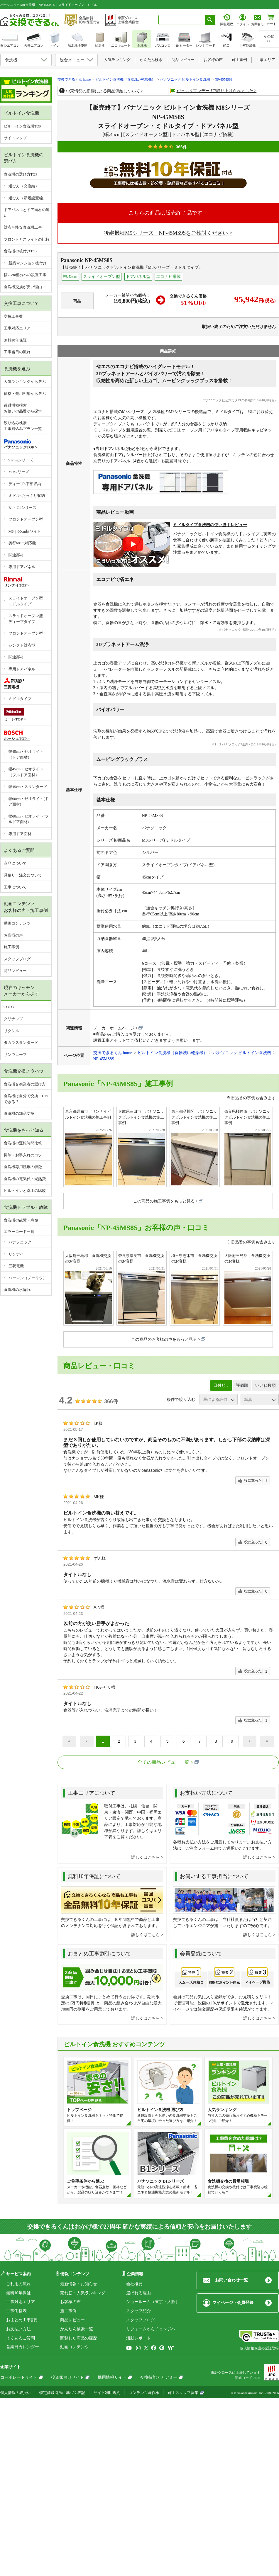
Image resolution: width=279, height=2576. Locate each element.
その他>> (269, 38)
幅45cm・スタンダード (28, 786)
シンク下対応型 (22, 645)
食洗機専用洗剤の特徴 (23, 1167)
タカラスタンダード (21, 1042)
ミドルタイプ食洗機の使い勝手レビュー (210, 525)
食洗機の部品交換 (19, 1113)
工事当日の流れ (17, 352)
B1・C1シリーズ (22, 507)
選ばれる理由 (138, 2293)
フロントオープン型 (26, 519)
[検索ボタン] (210, 20)
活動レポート (138, 2338)
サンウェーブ (15, 1054)
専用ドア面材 (20, 834)
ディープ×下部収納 (25, 484)
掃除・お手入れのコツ (23, 1155)
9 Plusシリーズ (21, 460)
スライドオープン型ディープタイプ (26, 619)
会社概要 (134, 2284)
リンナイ (16, 1254)
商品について (15, 863)
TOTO (9, 1007)
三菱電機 (16, 1266)
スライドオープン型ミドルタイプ (26, 601)
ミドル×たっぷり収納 (27, 495)
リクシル (11, 1031)
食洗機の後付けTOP (21, 251)
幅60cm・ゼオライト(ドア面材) (29, 801)
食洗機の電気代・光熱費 (25, 1179)
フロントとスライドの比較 (27, 239)
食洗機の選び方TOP (21, 174)
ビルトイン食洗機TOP (22, 126)
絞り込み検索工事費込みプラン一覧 (23, 426)
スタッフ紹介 (138, 2311)
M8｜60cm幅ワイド (25, 531)
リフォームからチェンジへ (150, 2329)
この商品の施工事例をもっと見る (164, 1201)
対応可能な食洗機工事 (23, 227)
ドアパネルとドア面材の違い (27, 213)
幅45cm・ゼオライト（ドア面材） (26, 754)
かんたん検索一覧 (76, 2329)
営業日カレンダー (22, 2347)
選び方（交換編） (24, 186)
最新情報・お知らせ (78, 2284)
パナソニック (20, 1242)
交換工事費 (13, 316)
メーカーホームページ (113, 1028)
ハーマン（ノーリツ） (28, 1278)
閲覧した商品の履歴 (78, 2338)
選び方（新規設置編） (28, 198)
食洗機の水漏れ (17, 1289)
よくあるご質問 (20, 2338)
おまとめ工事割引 (22, 2320)
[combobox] (181, 20)
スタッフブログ (17, 959)
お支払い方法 (18, 2329)
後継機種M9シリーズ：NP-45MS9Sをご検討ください (166, 233)
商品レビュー (15, 970)
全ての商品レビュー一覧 (163, 1762)
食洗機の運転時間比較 (23, 1143)
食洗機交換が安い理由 (23, 287)
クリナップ (13, 1019)
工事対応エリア (17, 328)
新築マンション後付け (28, 263)
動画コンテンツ (17, 923)
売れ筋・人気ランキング (82, 2293)
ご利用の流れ (18, 2284)
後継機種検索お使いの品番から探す (23, 408)
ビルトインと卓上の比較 (25, 1190)
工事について (15, 887)
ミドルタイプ (20, 698)
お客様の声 (13, 935)
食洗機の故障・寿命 (21, 1220)
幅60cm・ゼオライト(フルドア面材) (29, 819)
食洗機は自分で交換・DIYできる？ (26, 1099)
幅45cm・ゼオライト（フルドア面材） (26, 772)
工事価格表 (16, 2311)
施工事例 (11, 947)
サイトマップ (15, 138)
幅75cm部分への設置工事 (25, 275)
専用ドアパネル (22, 567)
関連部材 (16, 555)
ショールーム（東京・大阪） (153, 2302)
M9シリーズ (19, 472)
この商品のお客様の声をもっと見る (164, 1339)
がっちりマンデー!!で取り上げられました (215, 91)
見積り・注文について (23, 875)
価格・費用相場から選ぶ (25, 393)
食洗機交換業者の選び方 (25, 1084)
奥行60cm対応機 (22, 543)
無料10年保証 (15, 340)
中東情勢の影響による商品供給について (103, 91)
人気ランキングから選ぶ (25, 381)
